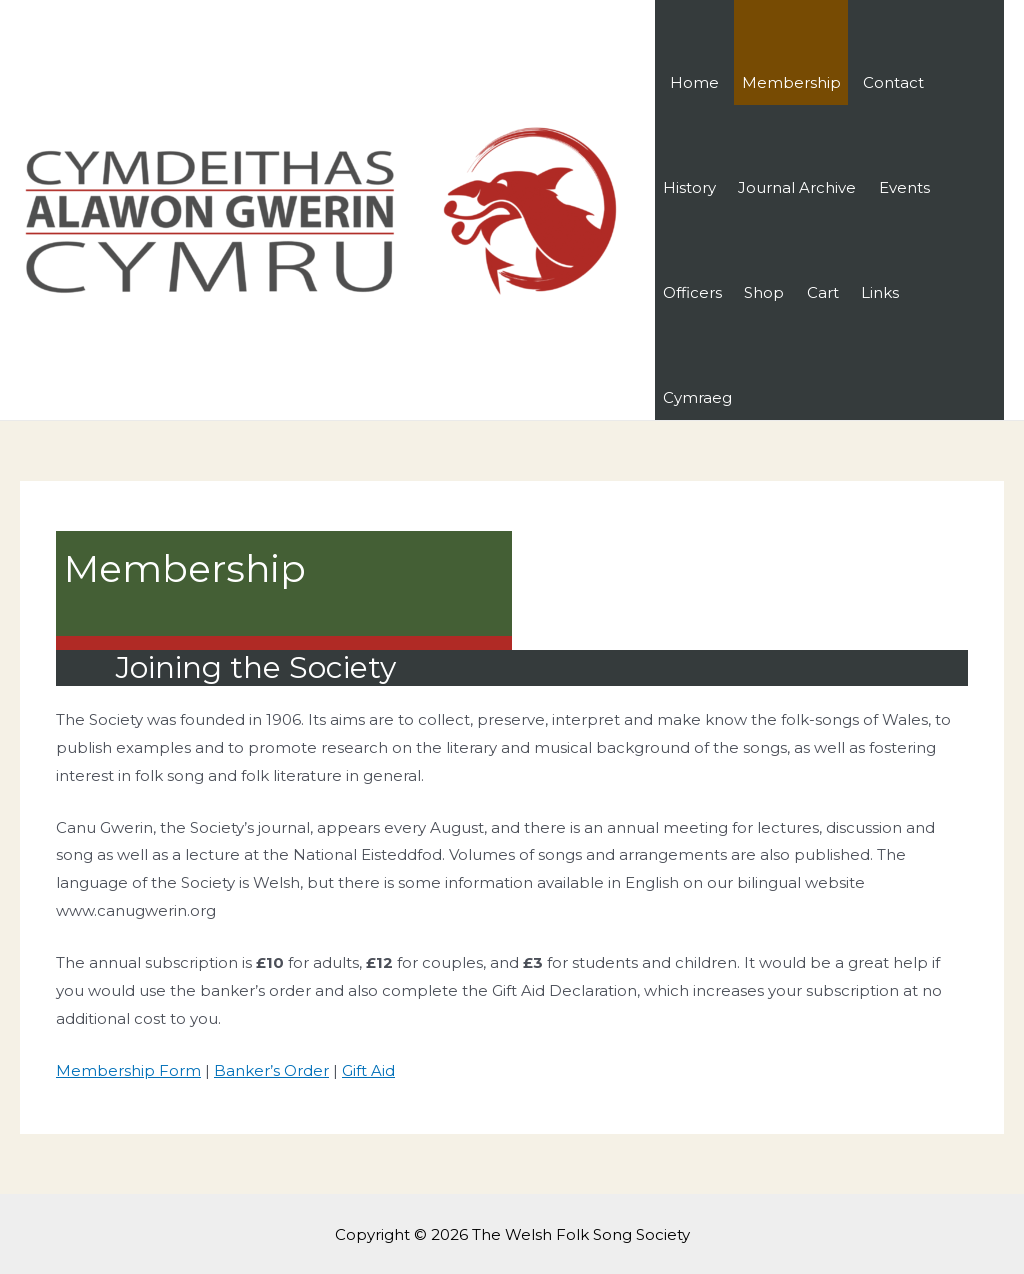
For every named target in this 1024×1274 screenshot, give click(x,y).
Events (904, 187)
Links (880, 292)
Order (306, 1070)
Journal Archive (797, 187)
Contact (893, 82)
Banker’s (249, 1070)
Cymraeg (697, 397)
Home (694, 82)
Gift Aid (368, 1070)
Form (178, 1070)
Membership (791, 82)
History (689, 187)
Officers (692, 292)
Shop (764, 292)
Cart (823, 292)
